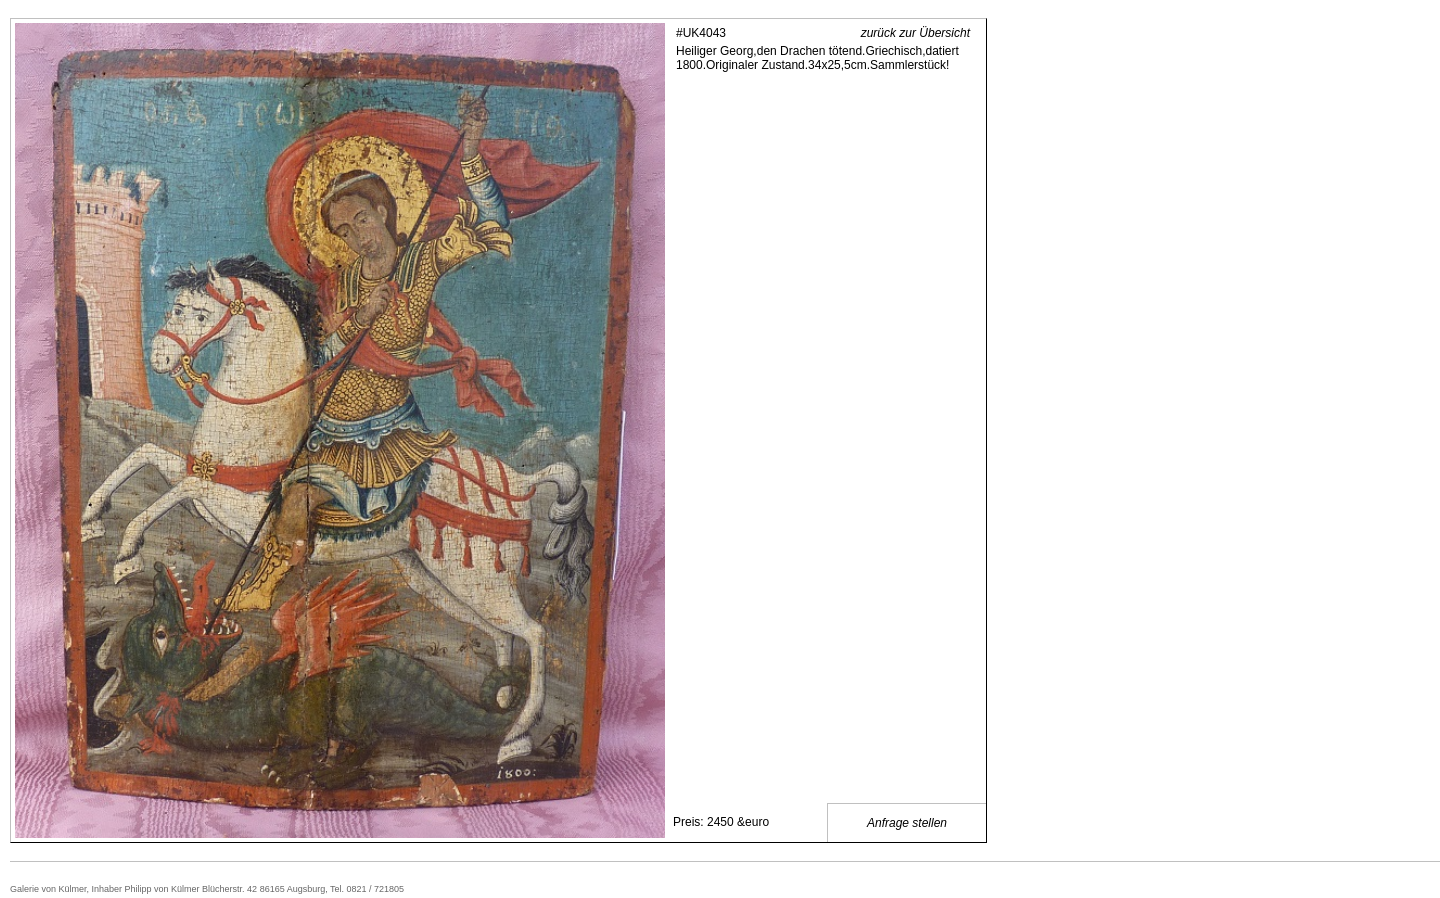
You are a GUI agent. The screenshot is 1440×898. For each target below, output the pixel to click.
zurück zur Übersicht (915, 33)
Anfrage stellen (907, 823)
